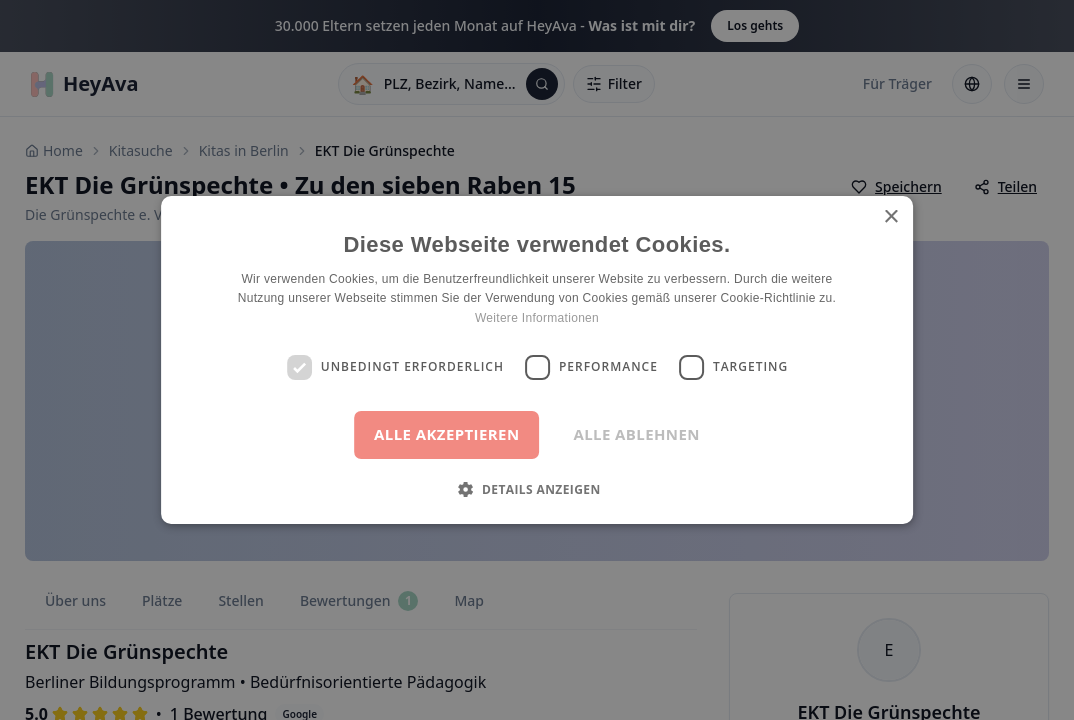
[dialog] (537, 360)
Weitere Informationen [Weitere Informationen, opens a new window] (537, 318)
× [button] (890, 217)
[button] (536, 489)
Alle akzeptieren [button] (446, 434)
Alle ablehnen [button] (636, 434)
